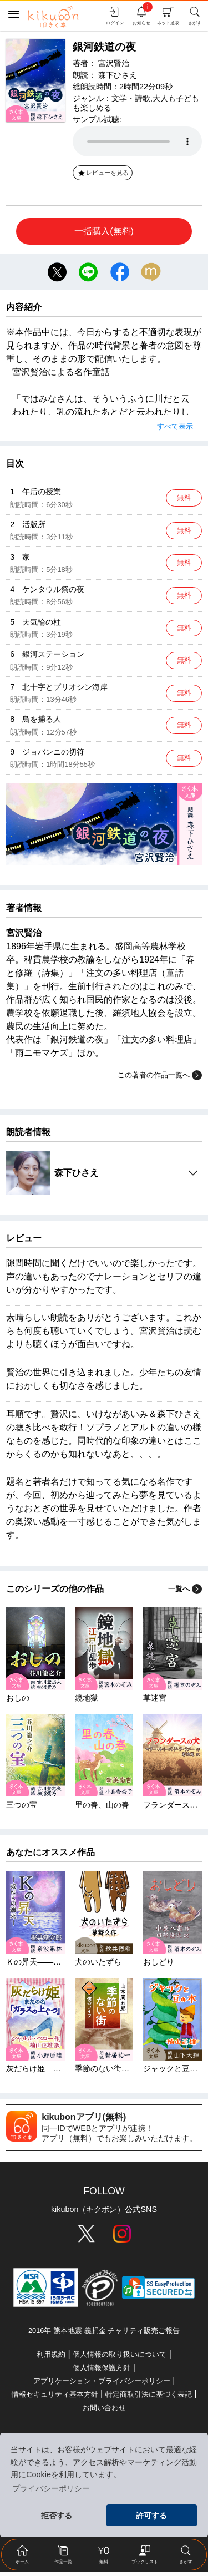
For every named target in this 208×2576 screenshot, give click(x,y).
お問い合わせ (104, 2411)
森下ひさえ (117, 74)
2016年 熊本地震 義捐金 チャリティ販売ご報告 (104, 2335)
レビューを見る (103, 172)
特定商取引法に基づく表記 (148, 2398)
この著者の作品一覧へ (160, 1079)
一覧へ (185, 1592)
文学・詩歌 (130, 98)
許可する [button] (151, 2515)
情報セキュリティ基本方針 (55, 2398)
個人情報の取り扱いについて (119, 2358)
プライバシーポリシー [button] (51, 2488)
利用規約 (51, 2358)
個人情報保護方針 (101, 2371)
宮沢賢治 (113, 63)
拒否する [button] (56, 2515)
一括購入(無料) (104, 231)
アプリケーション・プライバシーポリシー (101, 2385)
